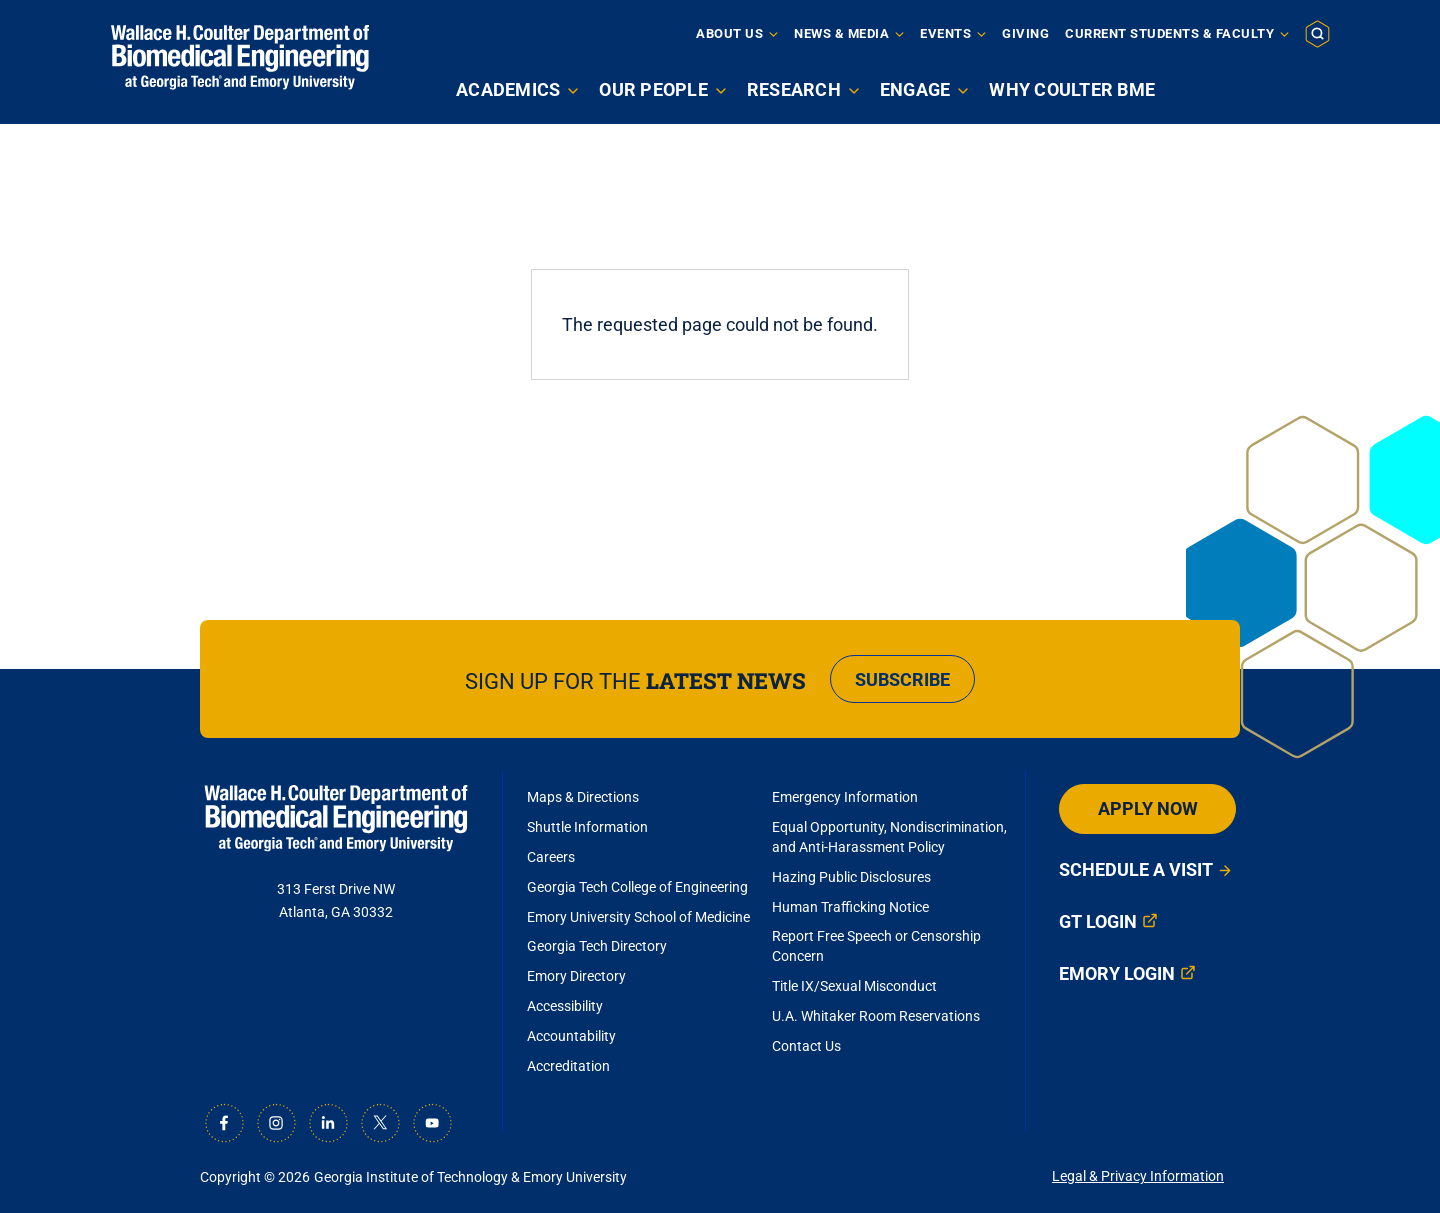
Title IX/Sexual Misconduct (854, 986)
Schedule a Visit (1136, 869)
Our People (653, 89)
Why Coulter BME (1072, 89)
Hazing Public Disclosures (851, 877)
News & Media (841, 33)
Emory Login (1117, 973)
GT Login (1098, 921)
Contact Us (806, 1046)
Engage (915, 89)
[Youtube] (432, 1123)
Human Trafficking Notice (850, 907)
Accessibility (565, 1006)
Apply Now (1148, 808)
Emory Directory (576, 976)
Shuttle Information (587, 827)
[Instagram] (276, 1123)
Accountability (571, 1036)
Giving (1025, 33)
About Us (729, 33)
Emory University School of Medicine (640, 917)
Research (794, 89)
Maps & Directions (583, 797)
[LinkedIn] (328, 1123)
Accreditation (568, 1066)
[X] (380, 1123)
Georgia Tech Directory (597, 946)
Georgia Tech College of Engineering (637, 887)
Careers (551, 857)
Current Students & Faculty (1169, 33)
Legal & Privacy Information (1138, 1176)
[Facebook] (224, 1123)
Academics (508, 89)
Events (945, 33)
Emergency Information (845, 797)
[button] (1317, 33)
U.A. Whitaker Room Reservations (876, 1016)
